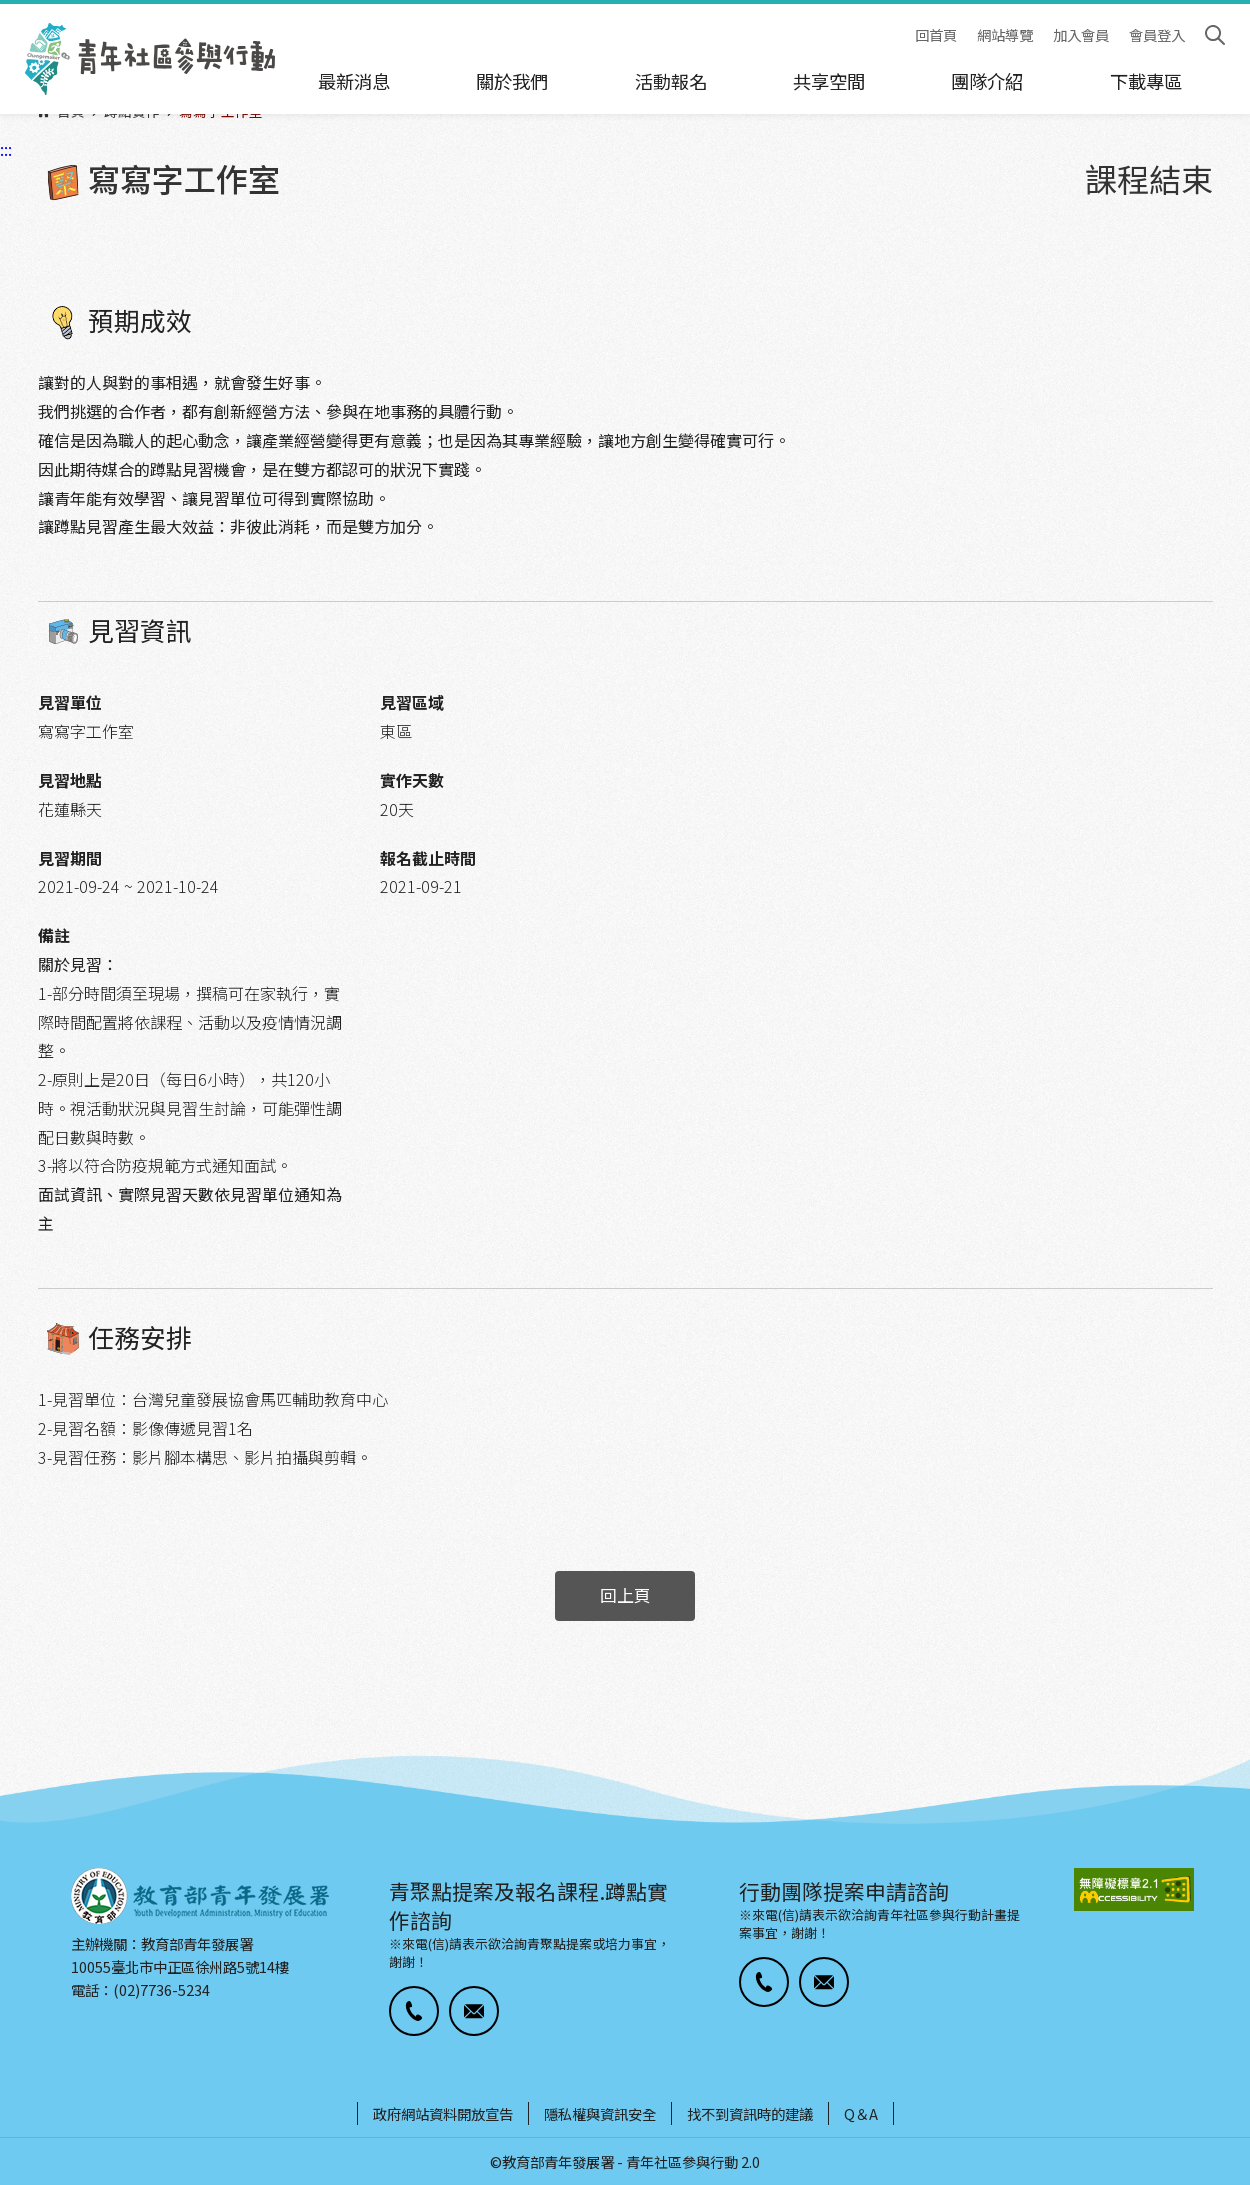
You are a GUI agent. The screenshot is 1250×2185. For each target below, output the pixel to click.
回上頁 (625, 1595)
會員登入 (1157, 35)
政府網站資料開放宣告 (443, 2113)
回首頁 (936, 35)
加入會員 (1081, 35)
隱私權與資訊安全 (600, 2113)
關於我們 (512, 81)
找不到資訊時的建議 (750, 2113)
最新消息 (354, 81)
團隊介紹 (987, 81)
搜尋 (1215, 35)
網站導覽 (1005, 35)
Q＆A (861, 2113)
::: (6, 13)
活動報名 (671, 81)
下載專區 (1146, 81)
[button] (414, 2011)
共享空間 (829, 81)
